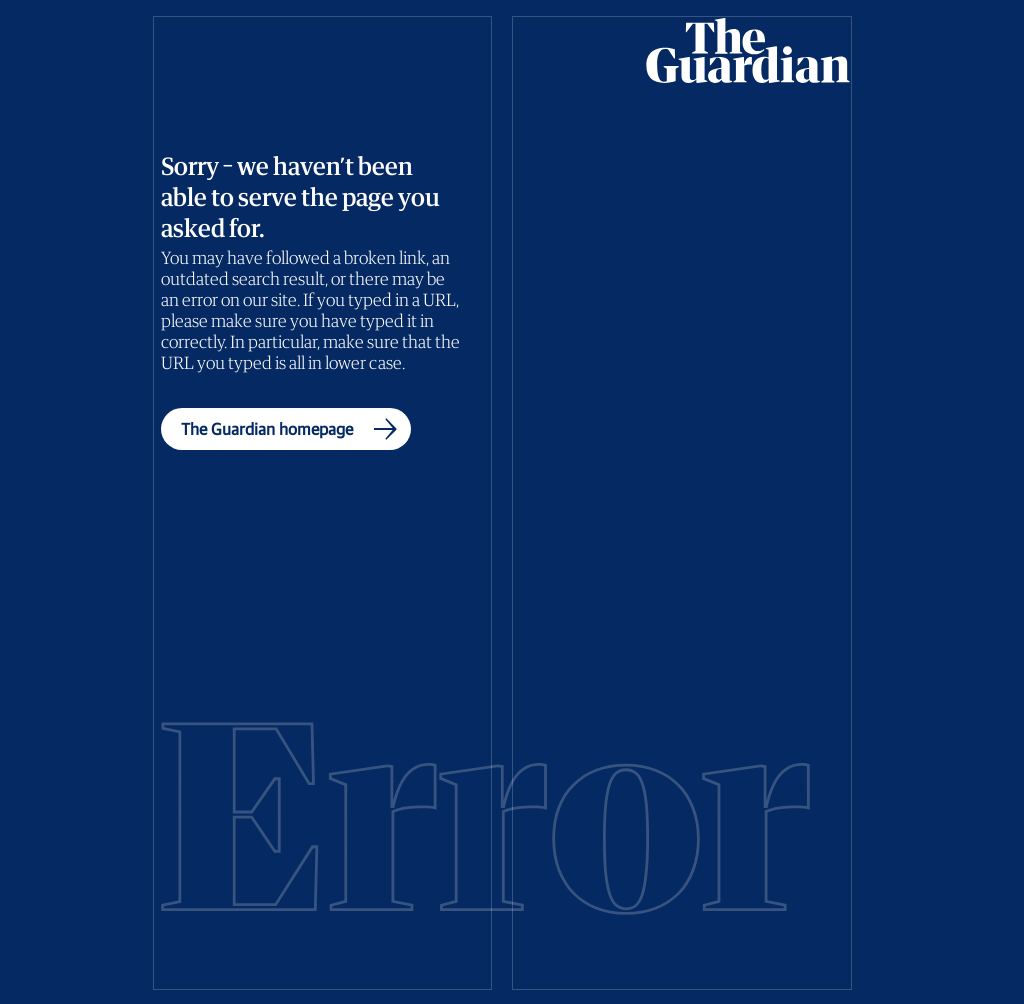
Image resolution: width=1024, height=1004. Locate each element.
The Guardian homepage (293, 429)
